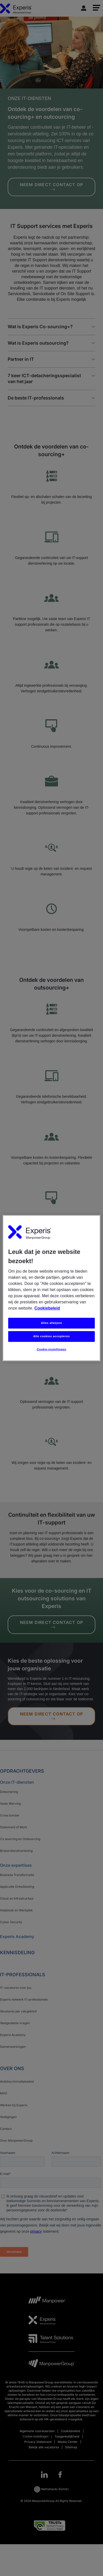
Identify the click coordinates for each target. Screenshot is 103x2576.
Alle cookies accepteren (51, 1336)
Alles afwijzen (51, 1322)
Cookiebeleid (47, 1308)
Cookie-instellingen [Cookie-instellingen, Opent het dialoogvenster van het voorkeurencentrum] (51, 1349)
